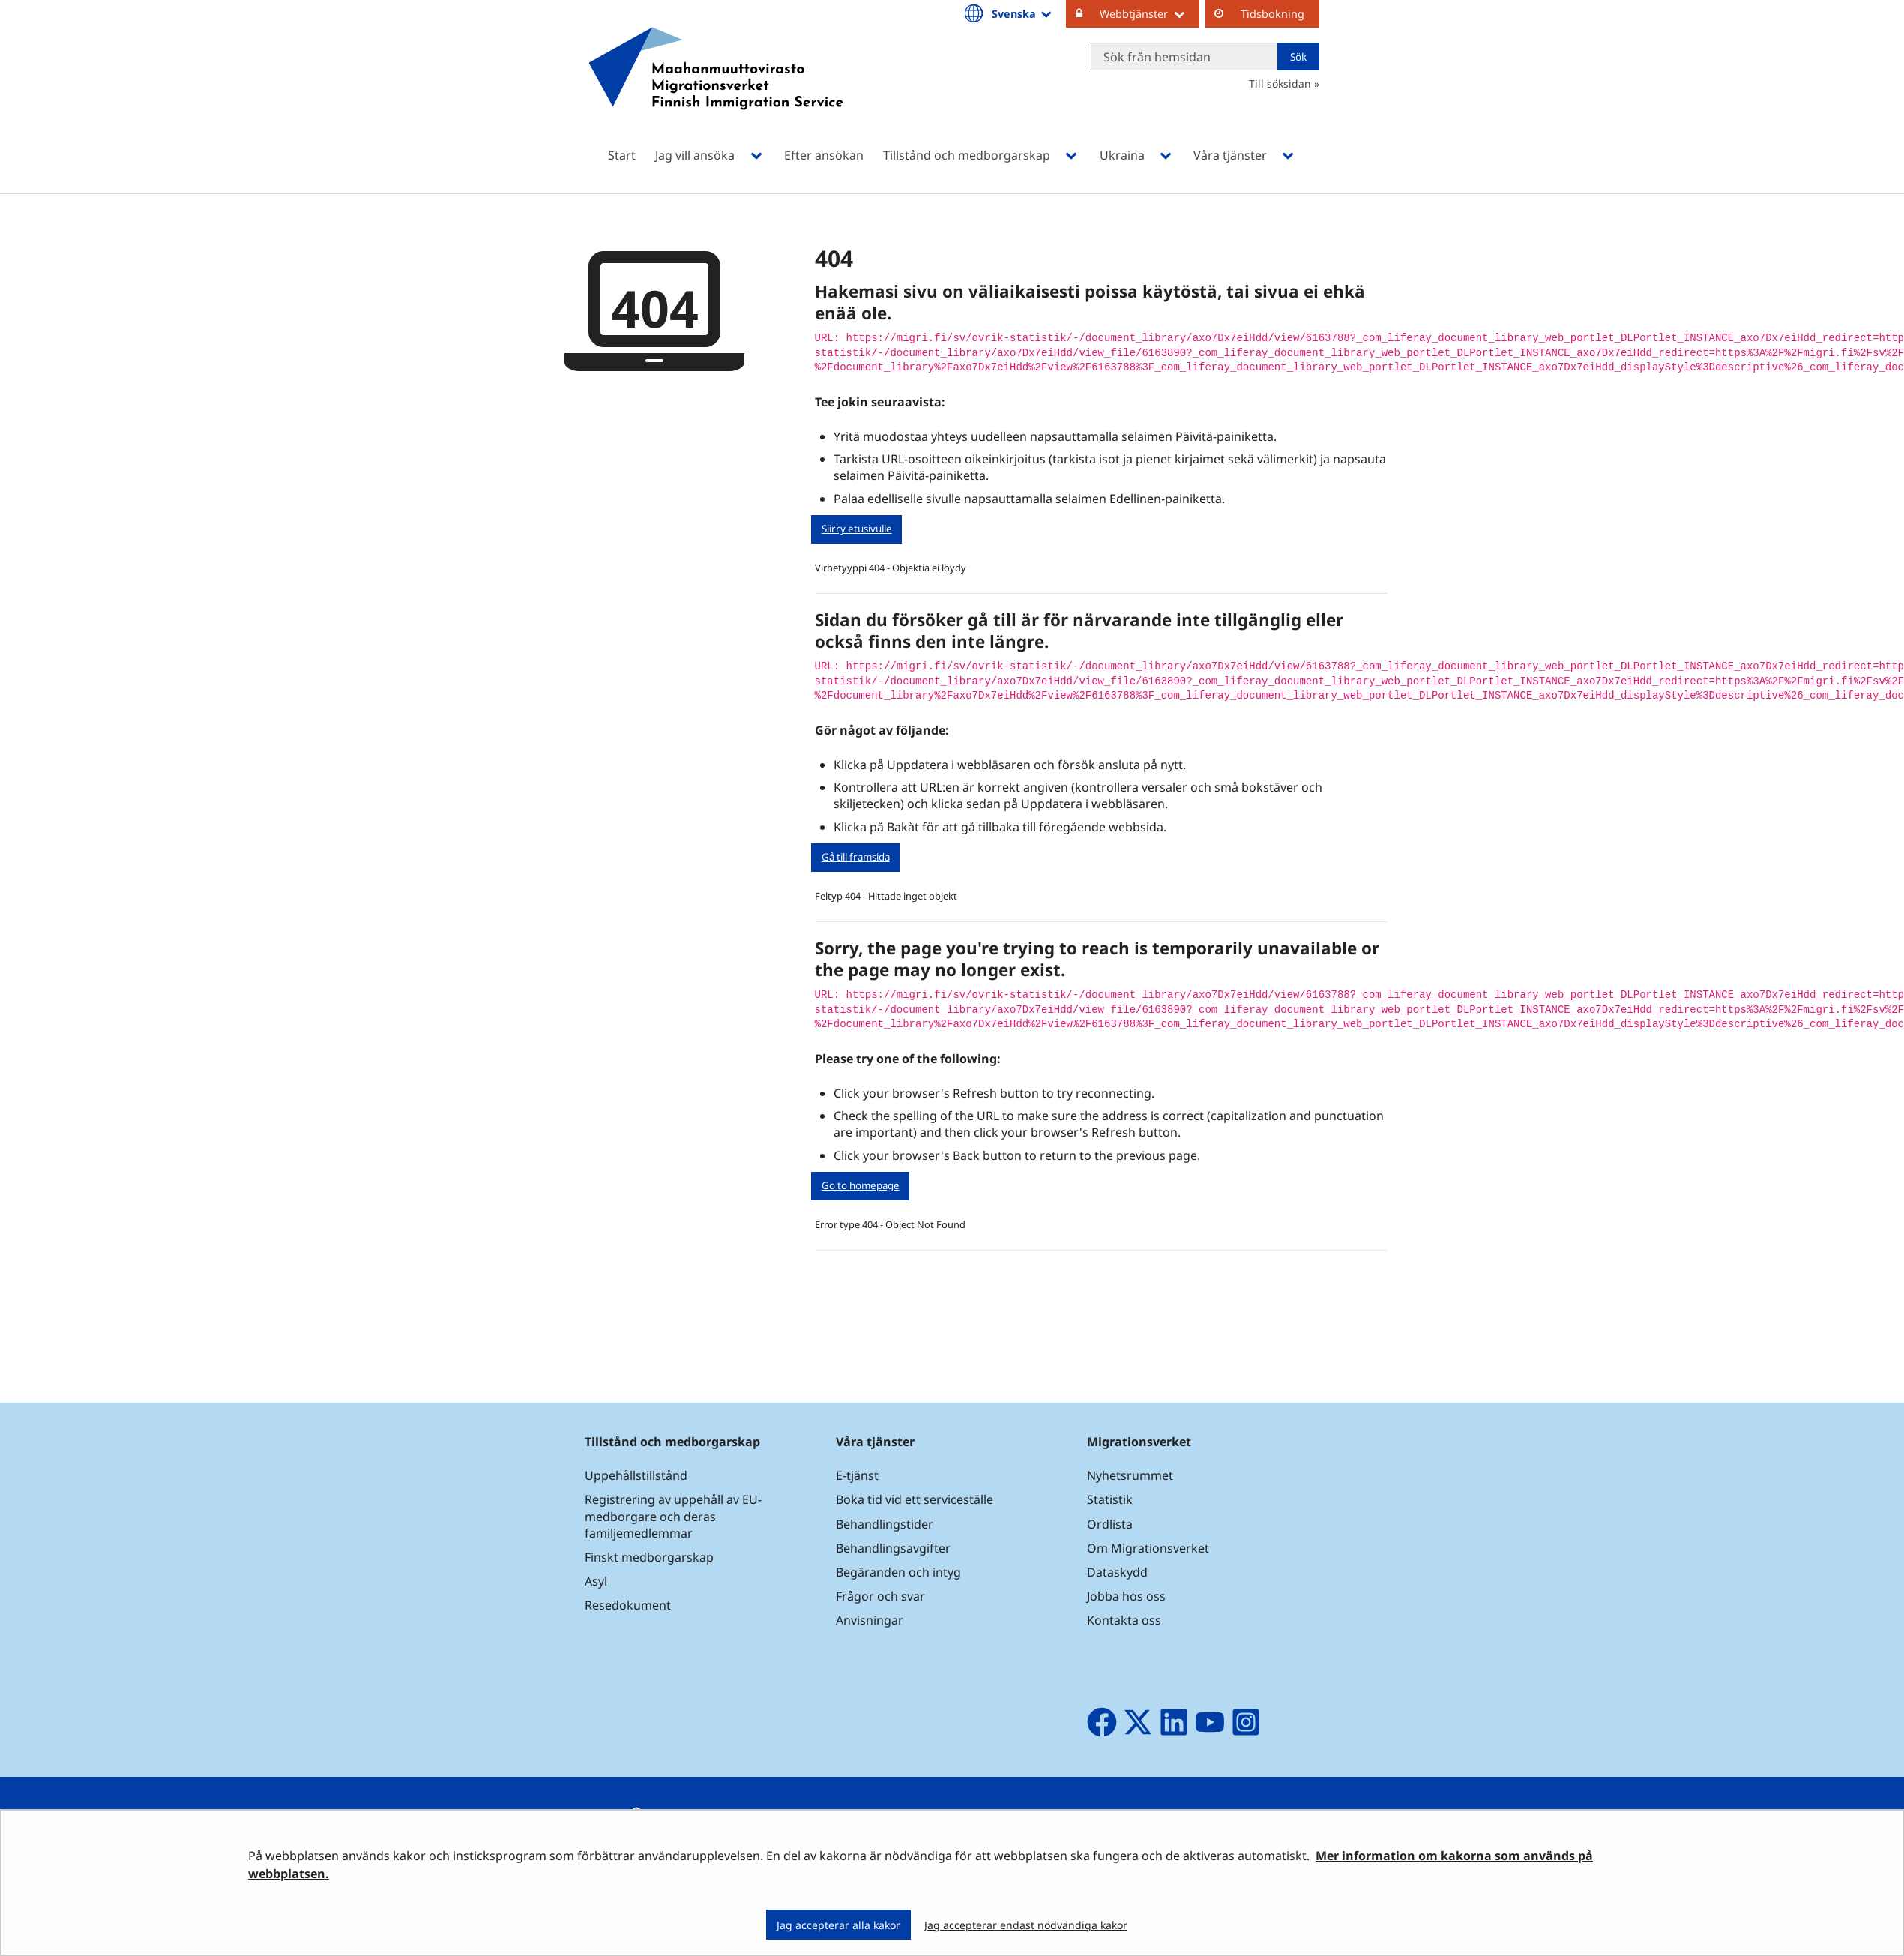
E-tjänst (857, 1475)
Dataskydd (1117, 1572)
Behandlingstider (884, 1524)
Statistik (1110, 1499)
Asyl (596, 1581)
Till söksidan (1280, 83)
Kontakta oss (1124, 1620)
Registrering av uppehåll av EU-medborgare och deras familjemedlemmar (673, 1516)
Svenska (1023, 13)
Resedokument (628, 1605)
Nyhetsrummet (1130, 1475)
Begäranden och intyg (898, 1572)
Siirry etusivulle (857, 528)
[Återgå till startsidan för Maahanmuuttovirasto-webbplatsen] (716, 88)
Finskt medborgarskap (649, 1557)
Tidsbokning (1272, 14)
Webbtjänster (1149, 13)
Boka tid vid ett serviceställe (914, 1499)
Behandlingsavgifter (893, 1548)
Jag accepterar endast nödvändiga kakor (1025, 1925)
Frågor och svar (880, 1596)
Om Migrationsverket (1148, 1548)
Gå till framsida (856, 857)
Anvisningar (869, 1620)
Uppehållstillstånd (636, 1475)
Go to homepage (861, 1185)
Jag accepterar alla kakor (838, 1925)
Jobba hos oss (1126, 1596)
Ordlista (1110, 1524)
